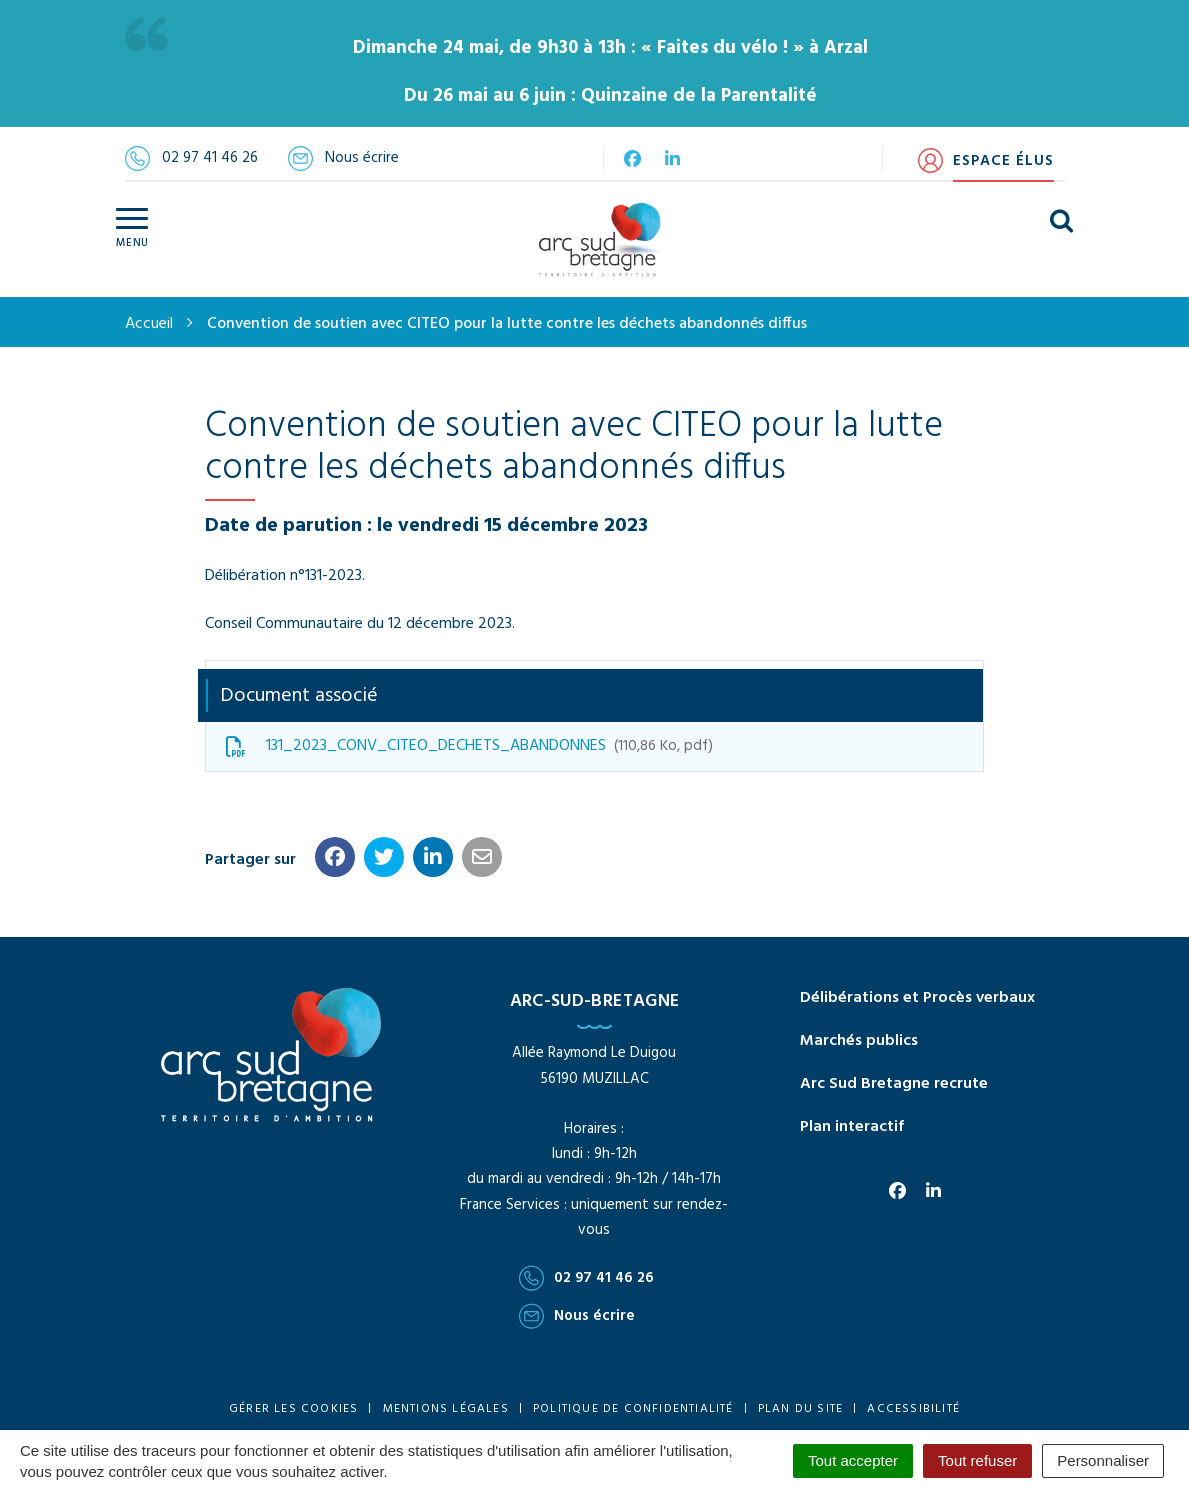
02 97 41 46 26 (586, 1278)
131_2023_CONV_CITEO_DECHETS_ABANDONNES (469, 746)
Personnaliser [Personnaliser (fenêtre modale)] (1103, 1460)
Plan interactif (852, 1127)
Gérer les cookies (293, 1409)
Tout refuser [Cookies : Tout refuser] (977, 1460)
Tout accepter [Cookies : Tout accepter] (853, 1460)
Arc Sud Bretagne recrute (894, 1084)
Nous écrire (577, 1316)
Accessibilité (913, 1409)
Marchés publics (859, 1041)
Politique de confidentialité (633, 1409)
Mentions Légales (446, 1409)
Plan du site (800, 1409)
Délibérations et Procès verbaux (917, 998)
